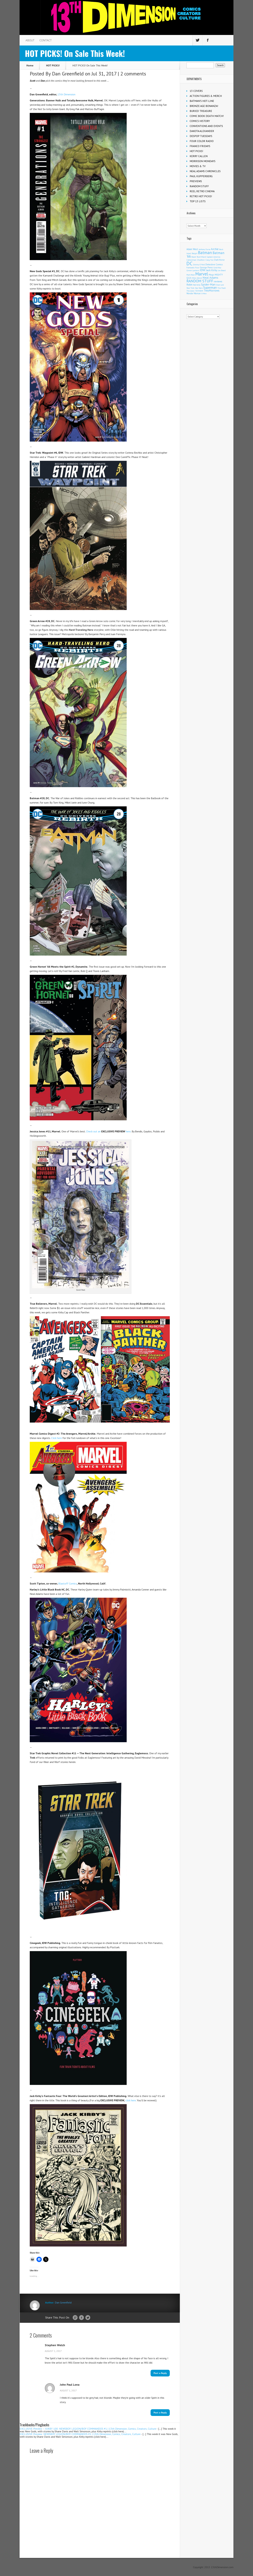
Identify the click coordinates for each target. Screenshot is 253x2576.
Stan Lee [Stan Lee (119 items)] (220, 285)
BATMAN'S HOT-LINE (202, 101)
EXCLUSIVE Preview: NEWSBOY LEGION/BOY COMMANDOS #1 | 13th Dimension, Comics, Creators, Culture (80, 2434)
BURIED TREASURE (201, 111)
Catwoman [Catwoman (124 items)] (191, 260)
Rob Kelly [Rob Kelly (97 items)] (196, 285)
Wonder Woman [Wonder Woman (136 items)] (193, 293)
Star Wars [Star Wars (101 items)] (199, 288)
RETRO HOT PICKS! (201, 196)
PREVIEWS (196, 181)
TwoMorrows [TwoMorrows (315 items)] (211, 290)
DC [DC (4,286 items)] (189, 263)
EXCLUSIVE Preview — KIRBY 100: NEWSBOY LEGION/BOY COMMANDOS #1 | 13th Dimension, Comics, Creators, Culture (88, 2428)
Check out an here (108, 1131)
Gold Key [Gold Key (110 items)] (217, 267)
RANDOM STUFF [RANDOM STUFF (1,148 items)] (199, 280)
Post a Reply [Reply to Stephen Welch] (160, 2373)
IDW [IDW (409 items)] (202, 270)
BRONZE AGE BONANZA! (204, 106)
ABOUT (30, 40)
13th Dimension (66, 94)
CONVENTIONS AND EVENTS (206, 126)
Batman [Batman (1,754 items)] (205, 252)
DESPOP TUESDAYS (201, 136)
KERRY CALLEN (199, 156)
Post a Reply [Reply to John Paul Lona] (160, 2412)
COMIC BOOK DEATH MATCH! (207, 116)
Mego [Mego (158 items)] (211, 274)
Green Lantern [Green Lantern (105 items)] (192, 270)
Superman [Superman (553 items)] (210, 287)
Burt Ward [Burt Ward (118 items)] (201, 257)
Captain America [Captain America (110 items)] (213, 257)
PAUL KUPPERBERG (201, 176)
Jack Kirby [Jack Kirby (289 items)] (211, 270)
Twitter (87, 2317)
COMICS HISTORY (200, 121)
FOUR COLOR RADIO (202, 141)
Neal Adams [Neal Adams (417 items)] (210, 277)
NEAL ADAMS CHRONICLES (205, 171)
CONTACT (45, 40)
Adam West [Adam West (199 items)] (192, 249)
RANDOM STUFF (199, 186)
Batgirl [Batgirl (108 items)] (194, 253)
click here (130, 2100)
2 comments (133, 73)
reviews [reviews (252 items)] (218, 281)
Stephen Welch (55, 2345)
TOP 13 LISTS (198, 201)
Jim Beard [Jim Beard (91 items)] (222, 270)
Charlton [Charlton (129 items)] (201, 259)
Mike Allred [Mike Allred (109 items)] (197, 278)
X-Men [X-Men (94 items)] (204, 293)
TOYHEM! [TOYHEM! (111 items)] (199, 291)
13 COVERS (196, 90)
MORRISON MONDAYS (202, 161)
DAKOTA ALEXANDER (202, 131)
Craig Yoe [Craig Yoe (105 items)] (209, 260)
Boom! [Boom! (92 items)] (194, 257)
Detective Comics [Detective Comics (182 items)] (214, 264)
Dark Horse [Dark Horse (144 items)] (219, 259)
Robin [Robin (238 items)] (189, 284)
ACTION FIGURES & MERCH (206, 96)
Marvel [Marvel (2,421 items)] (201, 274)
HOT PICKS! (53, 65)
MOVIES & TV (198, 166)
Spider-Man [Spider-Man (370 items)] (208, 284)
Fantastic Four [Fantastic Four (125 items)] (192, 267)
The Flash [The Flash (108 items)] (221, 288)
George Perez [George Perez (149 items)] (206, 267)
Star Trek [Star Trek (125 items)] (190, 288)
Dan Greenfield (68, 73)
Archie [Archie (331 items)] (215, 249)
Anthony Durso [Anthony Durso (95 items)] (204, 249)
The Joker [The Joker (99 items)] (190, 291)
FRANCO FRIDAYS (200, 146)
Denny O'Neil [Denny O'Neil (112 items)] (199, 264)
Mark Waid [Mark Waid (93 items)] (190, 275)
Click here (56, 1438)
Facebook (81, 2317)
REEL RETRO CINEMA (202, 191)
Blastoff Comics (67, 1583)
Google (75, 2317)
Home (29, 65)
